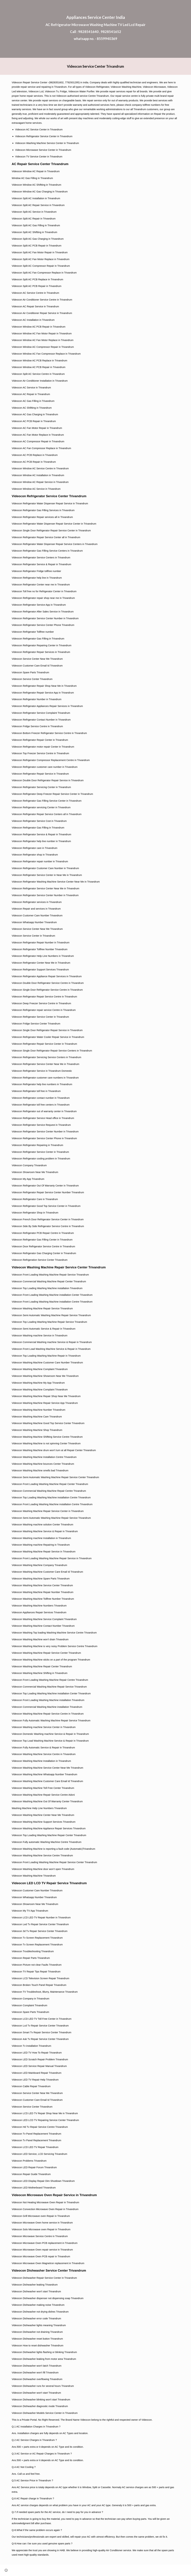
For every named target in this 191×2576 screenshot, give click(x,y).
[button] (6, 2570)
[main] (95, 29)
